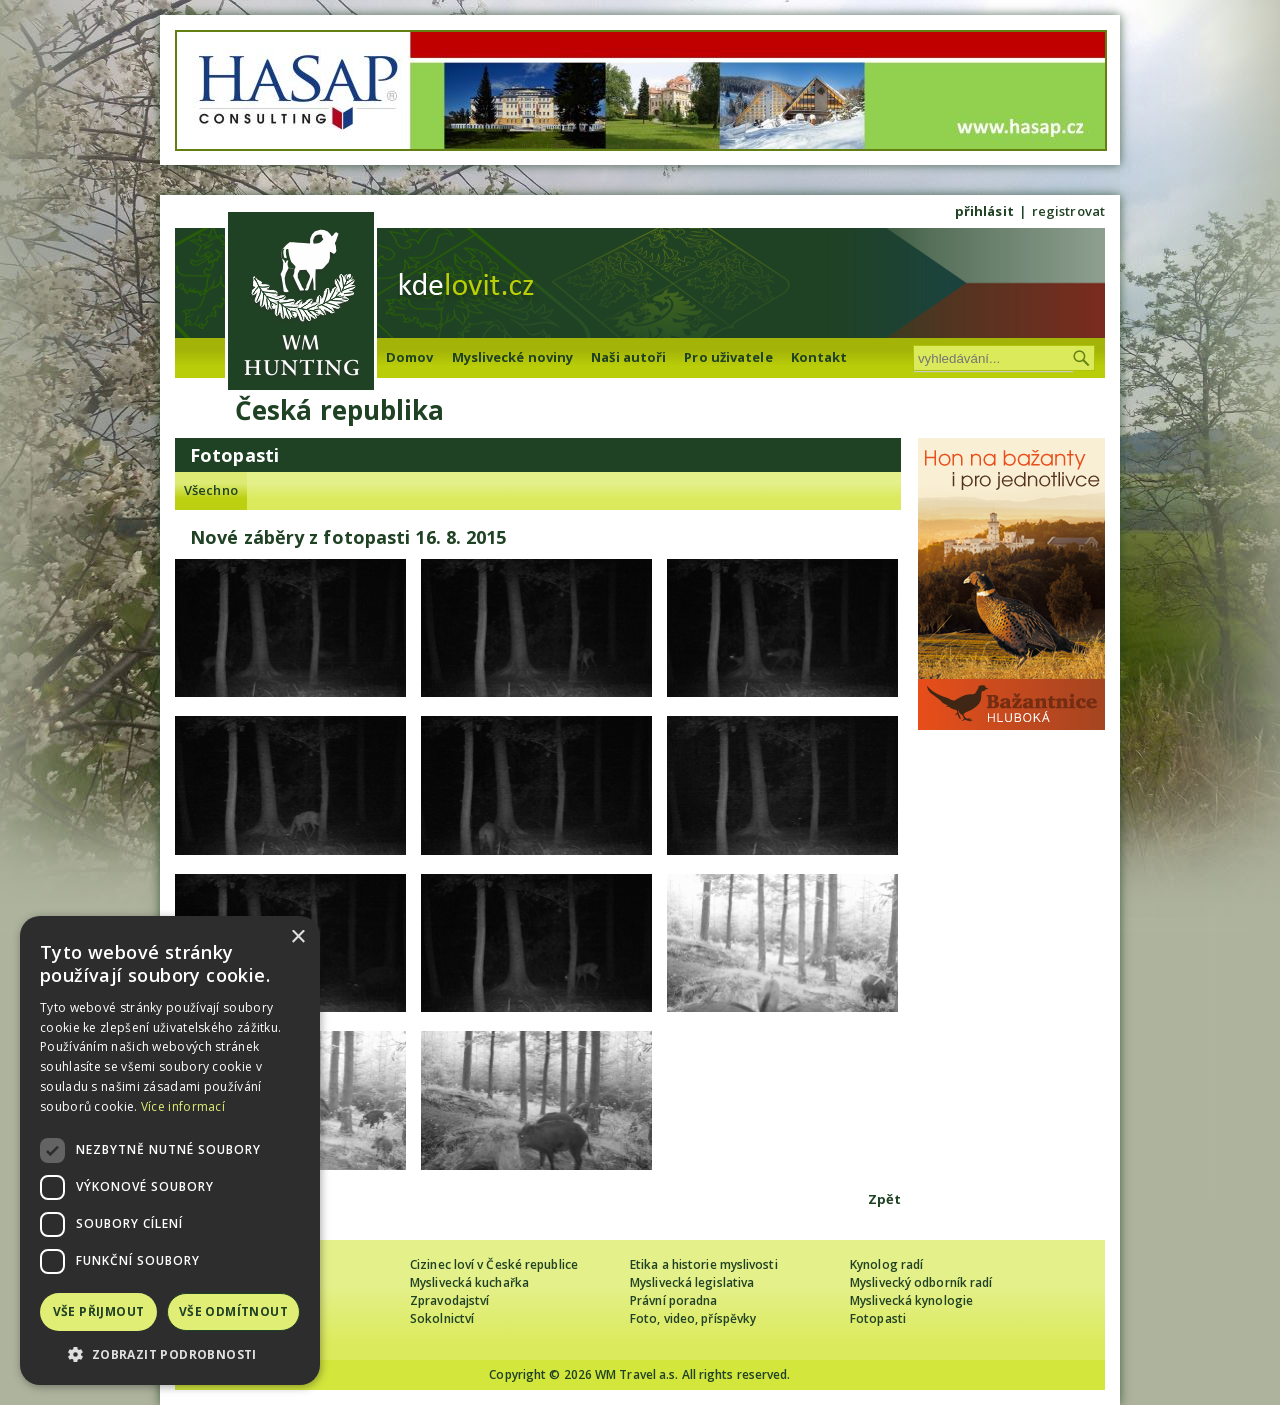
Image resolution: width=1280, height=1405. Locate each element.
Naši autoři (628, 357)
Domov (410, 357)
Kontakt (819, 357)
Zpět (884, 1199)
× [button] (297, 937)
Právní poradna (673, 1300)
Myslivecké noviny (513, 357)
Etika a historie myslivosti (704, 1264)
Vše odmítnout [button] (233, 1311)
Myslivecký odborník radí (921, 1282)
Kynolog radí (886, 1264)
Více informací (183, 1106)
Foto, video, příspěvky (693, 1318)
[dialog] (170, 1150)
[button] (170, 1354)
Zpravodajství (449, 1300)
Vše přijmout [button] (99, 1311)
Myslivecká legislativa (692, 1282)
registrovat (1068, 211)
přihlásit (984, 211)
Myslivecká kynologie (911, 1300)
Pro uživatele (728, 357)
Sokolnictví (442, 1318)
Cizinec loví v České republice (494, 1264)
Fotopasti (878, 1318)
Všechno (211, 490)
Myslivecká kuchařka (469, 1282)
